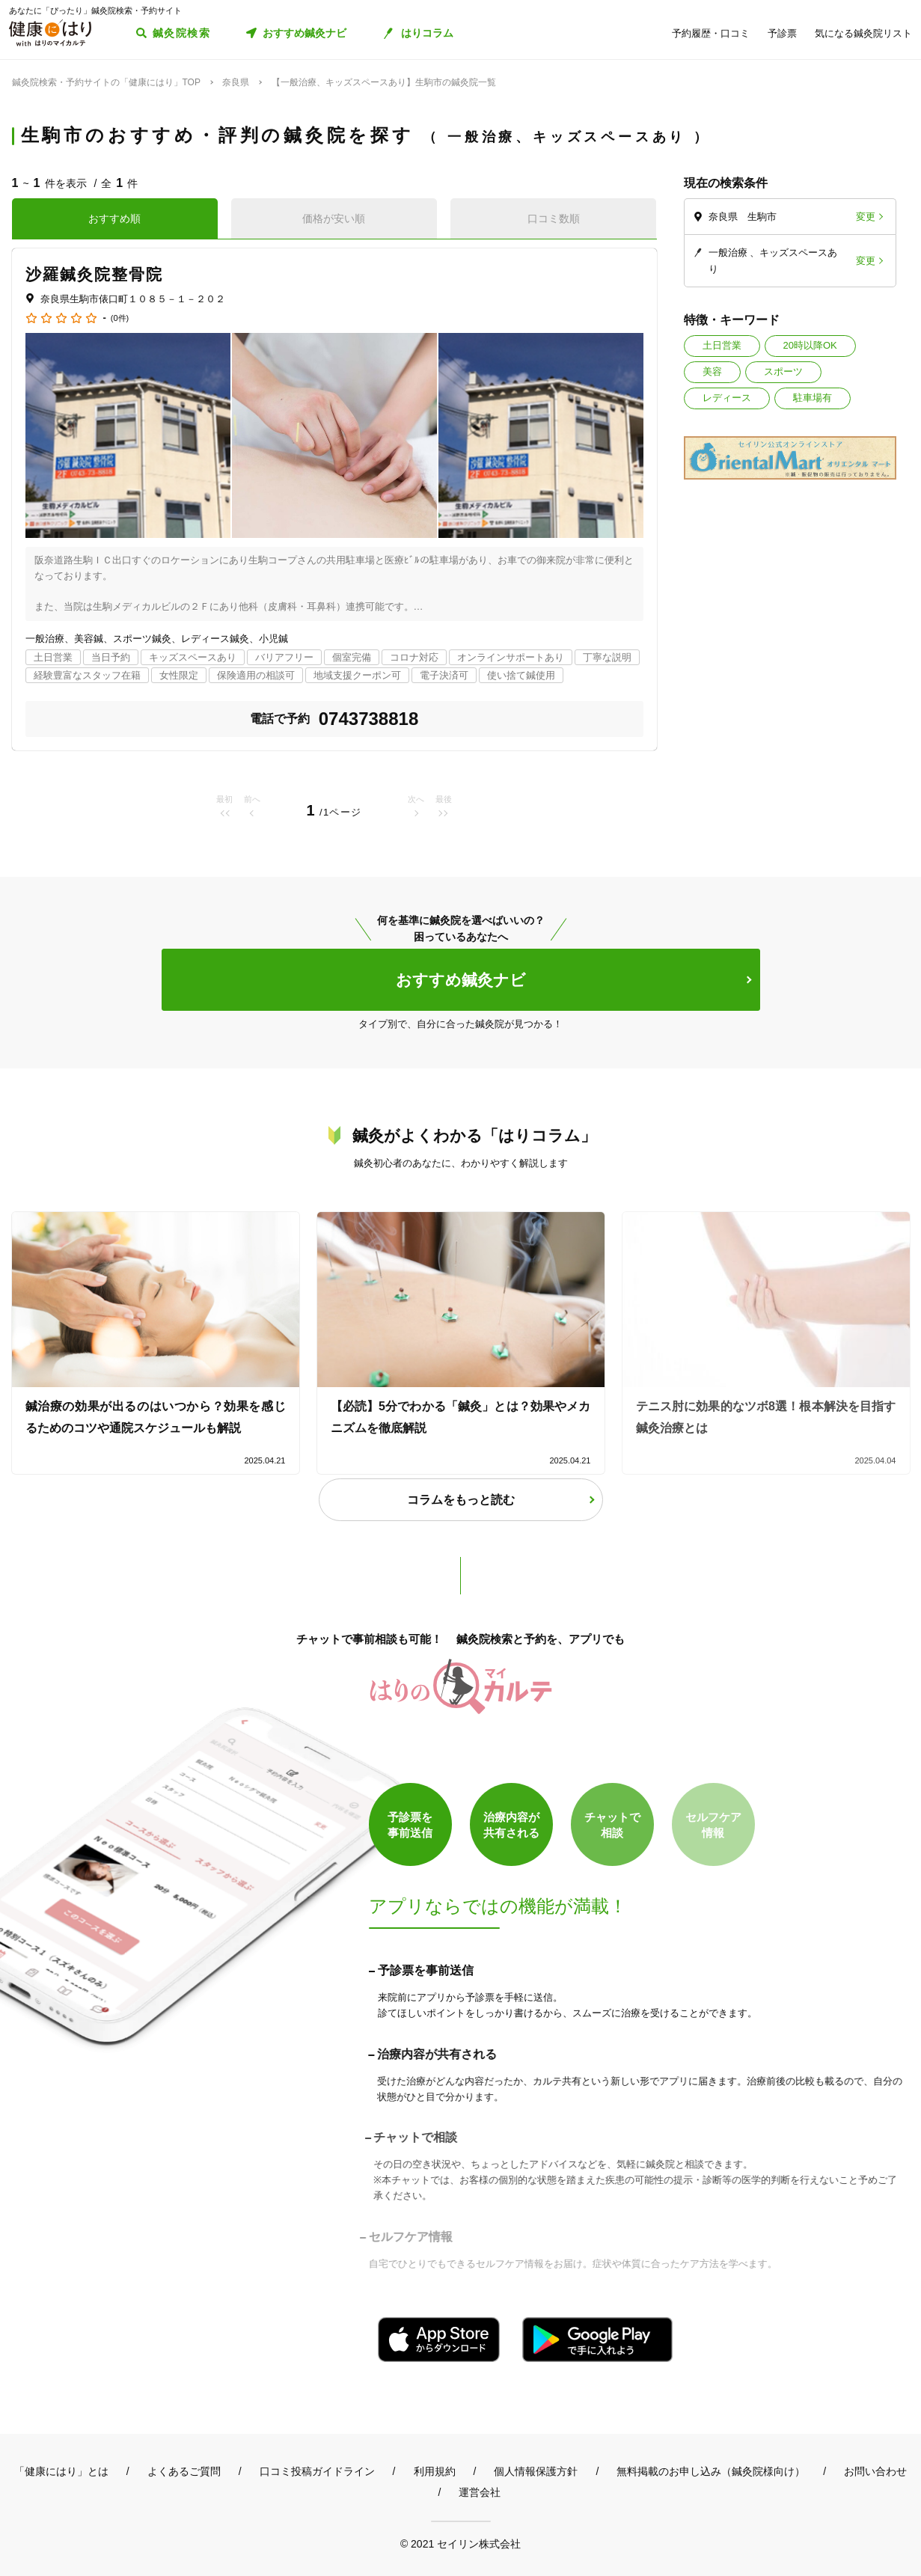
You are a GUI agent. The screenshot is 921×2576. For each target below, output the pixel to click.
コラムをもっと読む (461, 1499)
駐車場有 (812, 397)
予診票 (782, 33)
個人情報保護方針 (536, 2471)
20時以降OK (810, 345)
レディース (727, 397)
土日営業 (722, 345)
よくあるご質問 (184, 2471)
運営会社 (480, 2492)
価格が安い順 (333, 218)
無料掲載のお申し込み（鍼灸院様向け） (710, 2471)
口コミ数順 (553, 218)
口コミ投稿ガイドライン (317, 2471)
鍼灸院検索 (181, 33)
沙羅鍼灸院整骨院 (94, 274)
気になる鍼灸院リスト (863, 33)
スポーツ (783, 371)
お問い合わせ (875, 2471)
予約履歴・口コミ (711, 33)
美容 (712, 371)
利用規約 (435, 2471)
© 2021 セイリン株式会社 (460, 2543)
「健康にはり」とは (61, 2471)
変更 (865, 216)
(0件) (120, 318)
